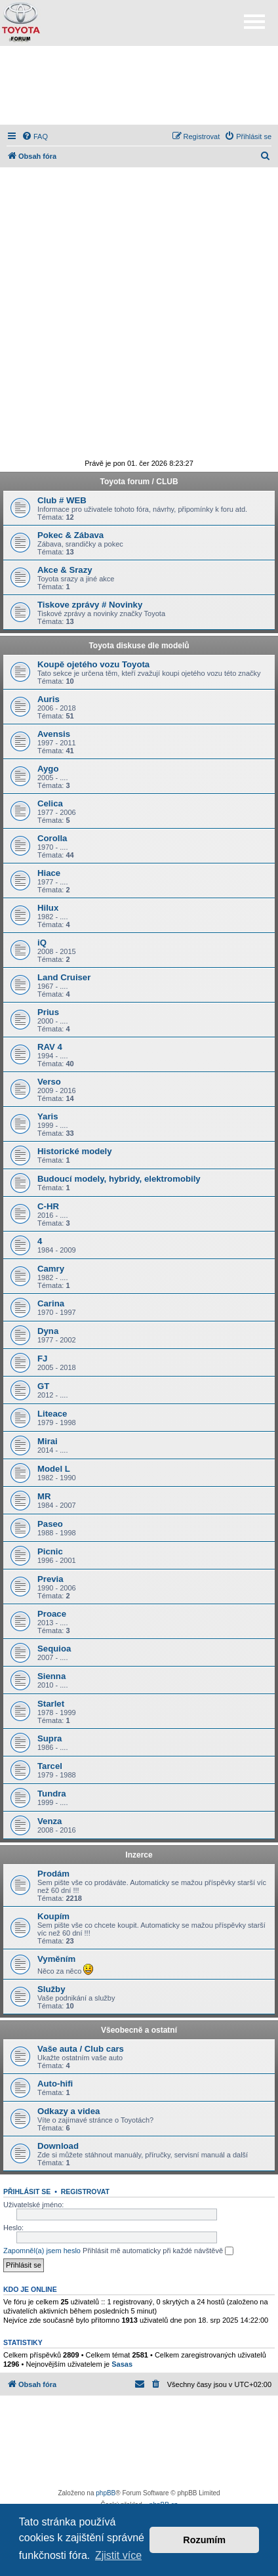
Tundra (51, 1793)
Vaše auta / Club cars (80, 2049)
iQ (42, 942)
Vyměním (56, 1959)
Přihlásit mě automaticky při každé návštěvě (158, 2251)
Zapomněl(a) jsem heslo (42, 2250)
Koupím (53, 1916)
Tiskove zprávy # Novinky (89, 605)
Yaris (47, 1116)
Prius (48, 1012)
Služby (51, 1989)
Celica (50, 803)
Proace (51, 1614)
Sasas (121, 2364)
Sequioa (54, 1648)
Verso (49, 1082)
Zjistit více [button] (118, 2555)
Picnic (50, 1551)
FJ (42, 1358)
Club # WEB (62, 500)
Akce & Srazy (64, 570)
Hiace (48, 873)
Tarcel (49, 1766)
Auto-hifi (55, 2083)
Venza (49, 1821)
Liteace (52, 1414)
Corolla (52, 838)
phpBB (105, 2493)
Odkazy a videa (68, 2111)
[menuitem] (35, 136)
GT (43, 1386)
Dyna (47, 1331)
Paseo (50, 1524)
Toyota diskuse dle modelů (139, 645)
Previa (50, 1579)
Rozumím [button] (204, 2540)
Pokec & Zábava (70, 535)
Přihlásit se (26, 2191)
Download (58, 2146)
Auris (48, 699)
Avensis (53, 734)
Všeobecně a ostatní (139, 2030)
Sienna (51, 1676)
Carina (50, 1303)
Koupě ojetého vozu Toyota (93, 664)
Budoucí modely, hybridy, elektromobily (119, 1179)
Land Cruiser (63, 977)
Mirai (47, 1441)
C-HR (48, 1206)
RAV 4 (49, 1047)
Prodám (53, 1874)
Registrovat (85, 2191)
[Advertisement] (139, 85)
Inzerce (138, 1854)
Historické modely (74, 1151)
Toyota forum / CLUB (139, 481)
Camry (50, 1269)
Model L (53, 1469)
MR (44, 1496)
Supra (49, 1738)
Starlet (50, 1704)
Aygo (47, 769)
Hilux (47, 908)
